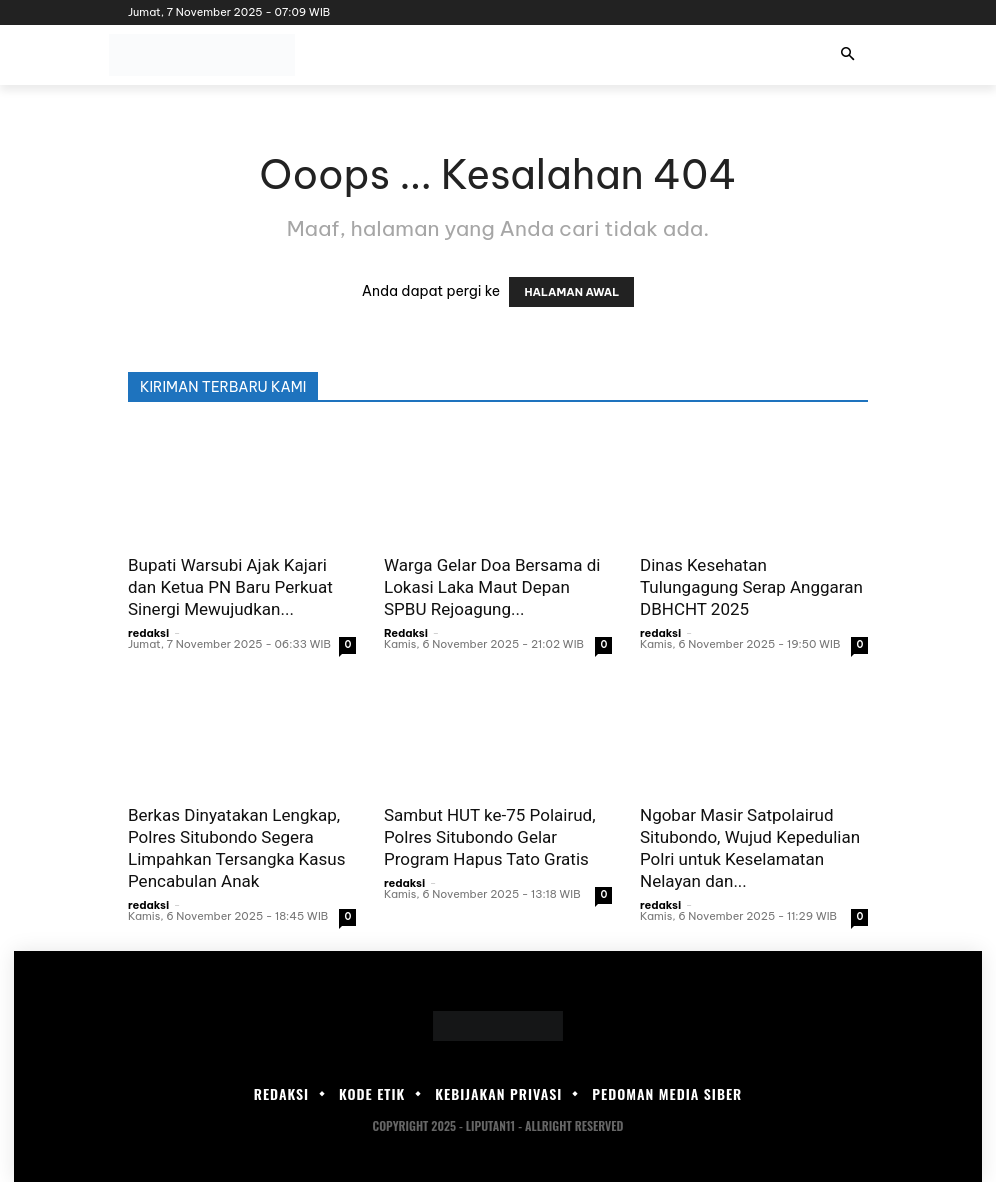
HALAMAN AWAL (571, 292)
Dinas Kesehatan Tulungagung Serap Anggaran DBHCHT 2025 (751, 587)
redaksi (148, 633)
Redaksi (406, 633)
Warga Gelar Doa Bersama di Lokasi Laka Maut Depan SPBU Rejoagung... (492, 587)
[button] (847, 55)
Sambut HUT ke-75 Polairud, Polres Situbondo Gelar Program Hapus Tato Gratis (490, 837)
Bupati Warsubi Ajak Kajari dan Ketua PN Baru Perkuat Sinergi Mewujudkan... (230, 587)
